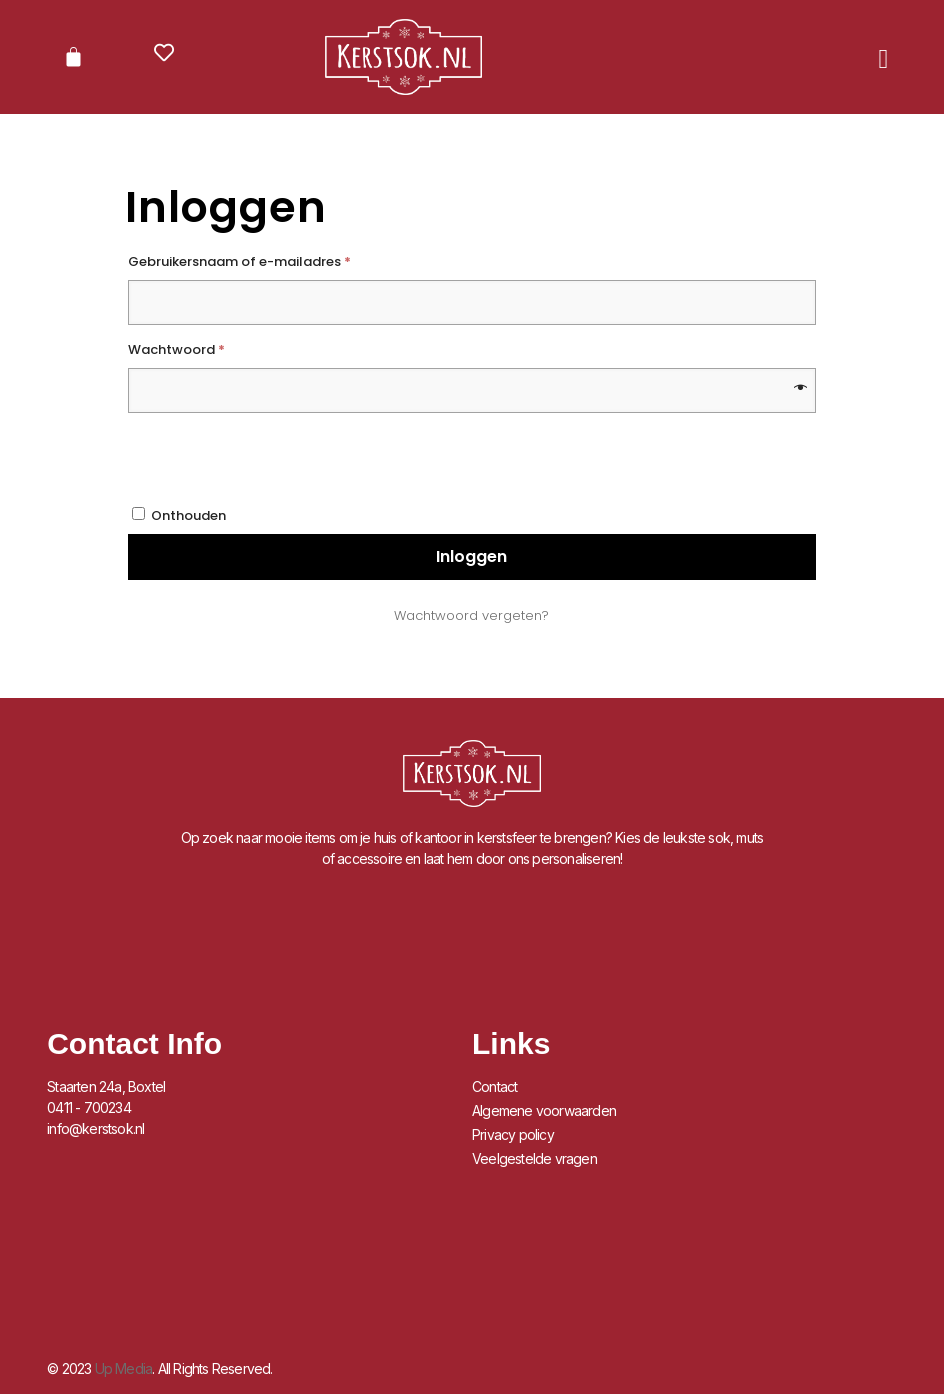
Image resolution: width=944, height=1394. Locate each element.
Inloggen (471, 556)
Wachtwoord (199, 348)
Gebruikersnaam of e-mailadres (262, 260)
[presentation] (457, 457)
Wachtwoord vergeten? (471, 615)
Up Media (124, 1368)
